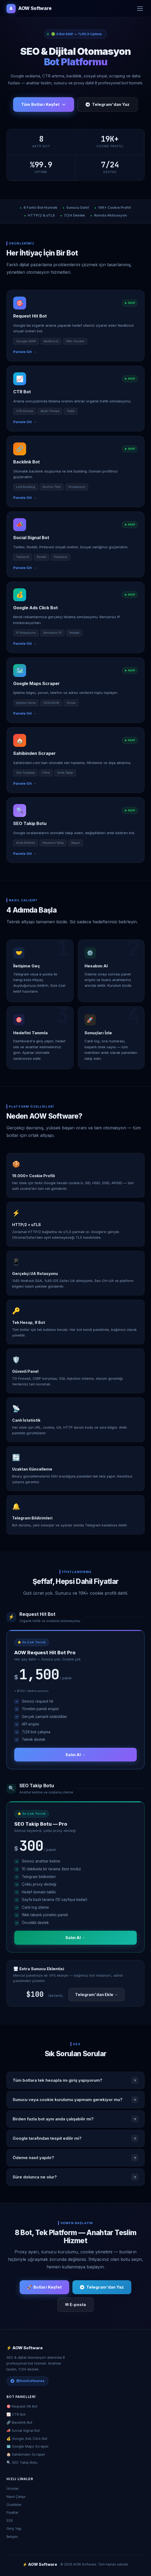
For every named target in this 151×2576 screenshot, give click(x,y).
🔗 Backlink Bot (19, 2422)
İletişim (12, 2536)
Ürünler (12, 2488)
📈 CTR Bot (16, 2414)
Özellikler (14, 2504)
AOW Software (29, 8)
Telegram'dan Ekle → (96, 1994)
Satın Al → (75, 1754)
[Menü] (140, 8)
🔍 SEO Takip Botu (21, 2462)
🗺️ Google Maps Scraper (27, 2446)
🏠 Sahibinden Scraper (25, 2454)
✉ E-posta (75, 2304)
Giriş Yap (14, 2528)
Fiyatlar (12, 2512)
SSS (9, 2520)
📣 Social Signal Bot (23, 2430)
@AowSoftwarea (27, 2381)
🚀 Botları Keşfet (44, 2287)
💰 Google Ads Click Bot (26, 2438)
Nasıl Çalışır (16, 2496)
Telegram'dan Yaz (107, 104)
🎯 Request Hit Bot (21, 2406)
